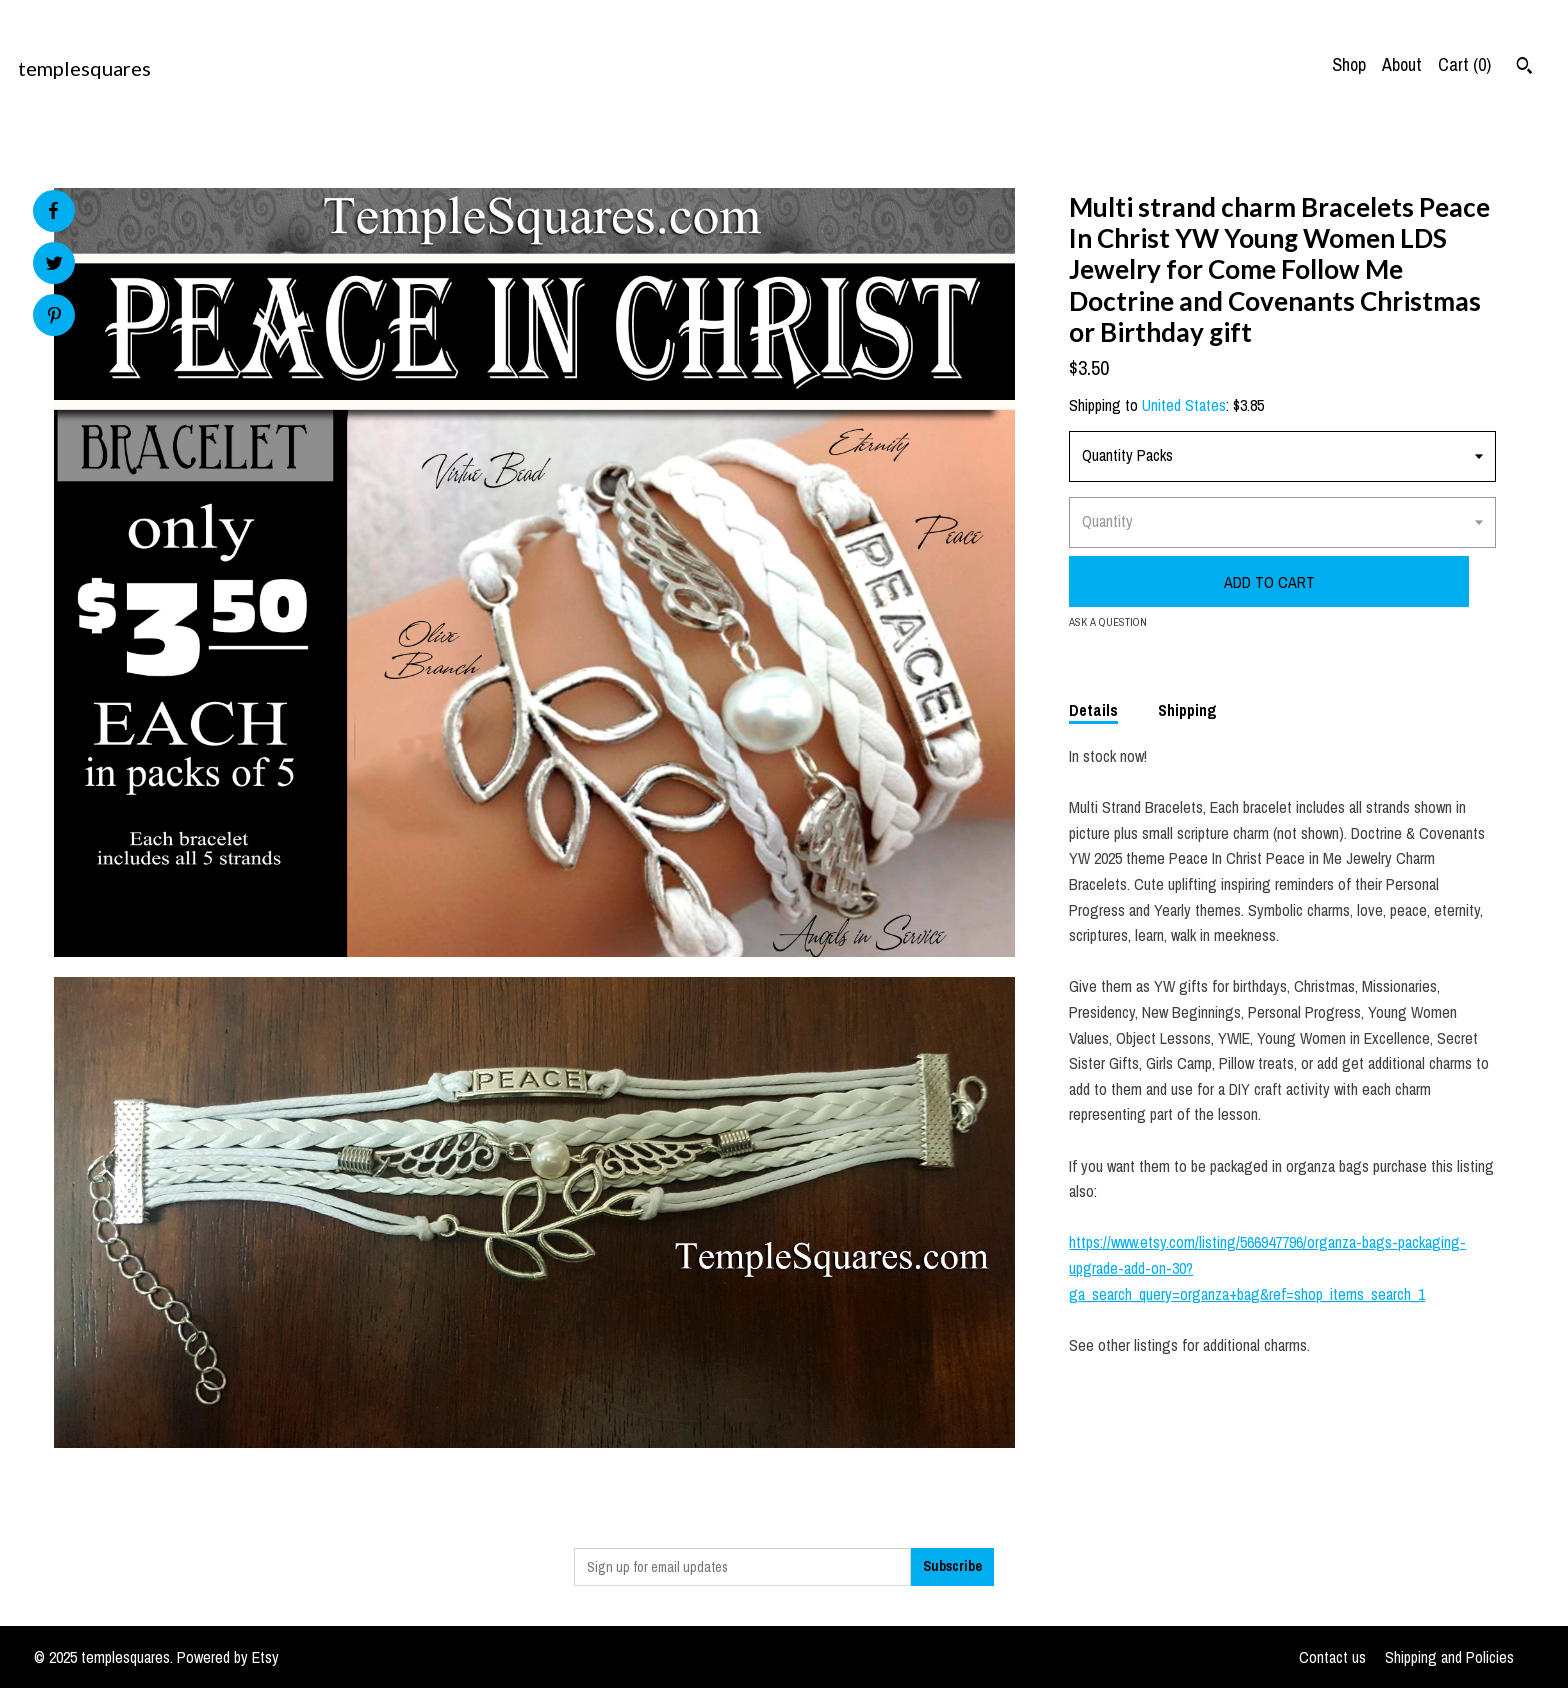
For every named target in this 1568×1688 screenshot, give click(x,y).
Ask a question (1108, 622)
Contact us (1332, 1657)
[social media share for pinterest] (54, 317)
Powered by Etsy (228, 1657)
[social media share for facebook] (53, 211)
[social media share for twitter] (54, 265)
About (1402, 64)
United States (1184, 405)
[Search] (1524, 68)
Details (1093, 710)
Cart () (1464, 64)
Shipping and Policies (1449, 1657)
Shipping (1187, 710)
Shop (1349, 64)
